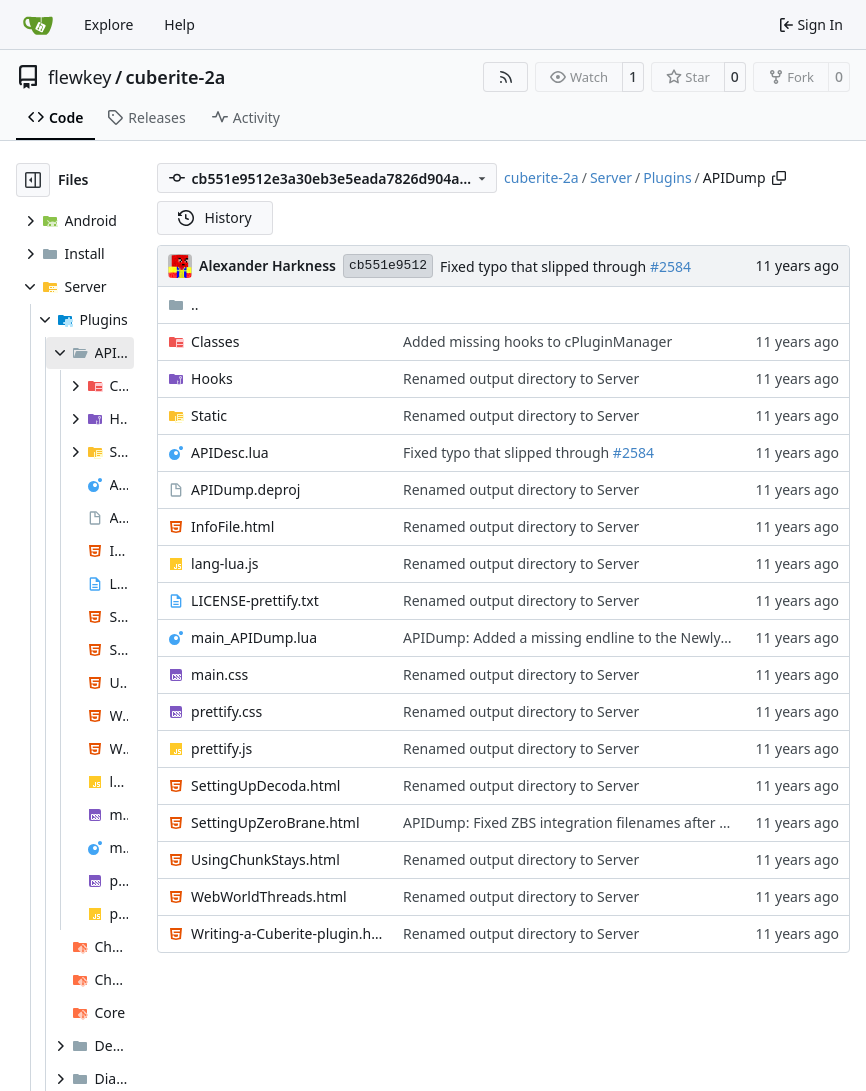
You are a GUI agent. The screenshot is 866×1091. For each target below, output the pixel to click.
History (215, 217)
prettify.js (221, 748)
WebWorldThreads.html (269, 896)
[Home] (38, 25)
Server (611, 177)
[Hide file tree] (33, 180)
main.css (219, 674)
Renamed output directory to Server (521, 378)
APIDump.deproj (245, 489)
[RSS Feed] (506, 77)
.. (183, 304)
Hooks (212, 378)
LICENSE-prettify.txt (255, 600)
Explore (108, 24)
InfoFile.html (232, 526)
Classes (215, 341)
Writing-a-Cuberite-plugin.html (287, 933)
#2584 (670, 266)
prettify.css (226, 711)
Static (209, 415)
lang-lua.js (224, 563)
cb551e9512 (388, 265)
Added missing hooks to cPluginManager (537, 341)
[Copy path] (779, 178)
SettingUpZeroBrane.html (275, 822)
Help (179, 24)
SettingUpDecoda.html (265, 785)
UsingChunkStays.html (265, 859)
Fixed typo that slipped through (545, 266)
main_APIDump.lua (254, 637)
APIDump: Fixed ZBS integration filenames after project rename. (613, 822)
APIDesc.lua (230, 452)
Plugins (667, 177)
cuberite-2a (176, 77)
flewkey (79, 77)
